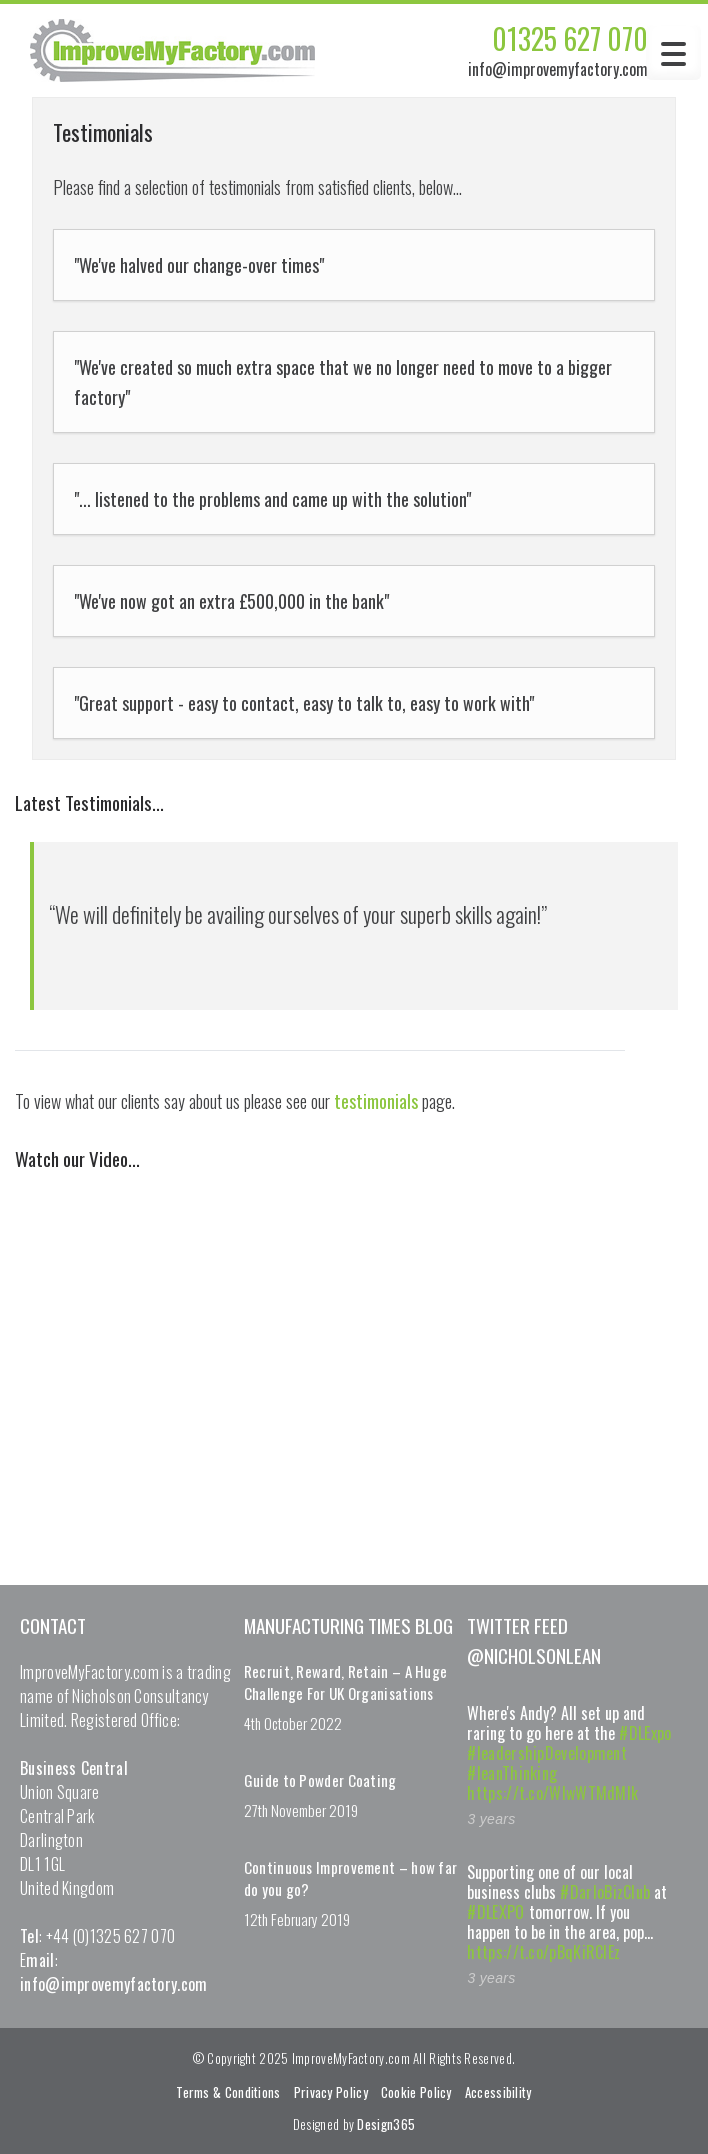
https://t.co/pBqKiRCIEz (543, 1952)
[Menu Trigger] (673, 52)
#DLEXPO (495, 1912)
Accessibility (498, 2092)
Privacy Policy (331, 2092)
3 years (491, 1819)
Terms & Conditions (228, 2092)
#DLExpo (645, 1733)
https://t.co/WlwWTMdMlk (552, 1793)
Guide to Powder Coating (320, 1780)
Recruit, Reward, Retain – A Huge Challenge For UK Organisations (346, 1682)
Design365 (386, 2124)
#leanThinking (512, 1773)
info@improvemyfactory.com (558, 69)
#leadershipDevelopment (547, 1753)
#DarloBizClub (605, 1892)
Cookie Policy (416, 2092)
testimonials (376, 1101)
